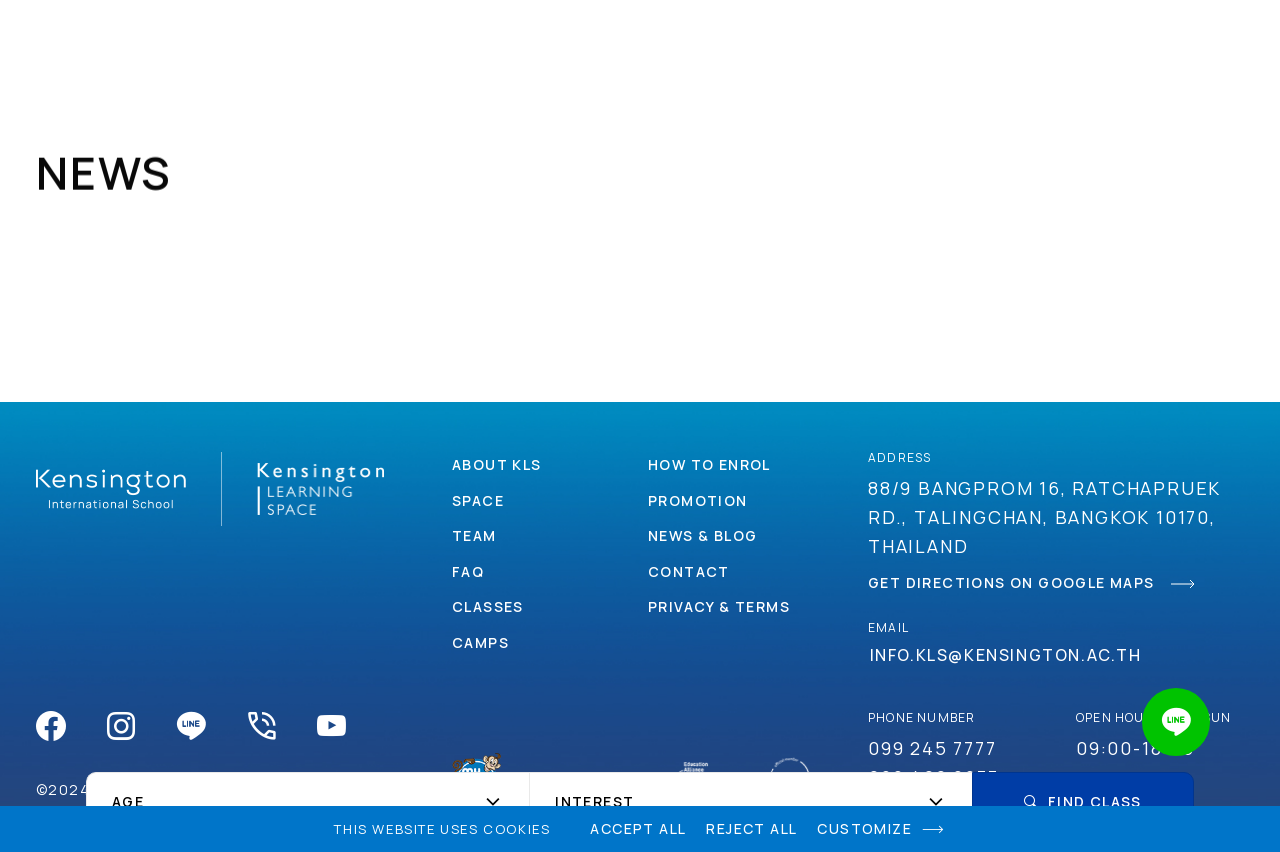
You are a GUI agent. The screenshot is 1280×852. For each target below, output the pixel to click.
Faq (468, 571)
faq (1172, 40)
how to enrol (707, 39)
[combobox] (307, 802)
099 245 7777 (932, 748)
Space (371, 39)
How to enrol (709, 464)
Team (474, 535)
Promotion (859, 39)
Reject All (751, 828)
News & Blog (702, 535)
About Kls (497, 464)
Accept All (638, 828)
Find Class (1082, 801)
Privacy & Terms (719, 606)
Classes (473, 39)
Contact (990, 39)
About (277, 39)
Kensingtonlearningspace (85, 40)
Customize (864, 828)
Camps (577, 39)
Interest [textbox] (594, 802)
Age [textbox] (128, 802)
